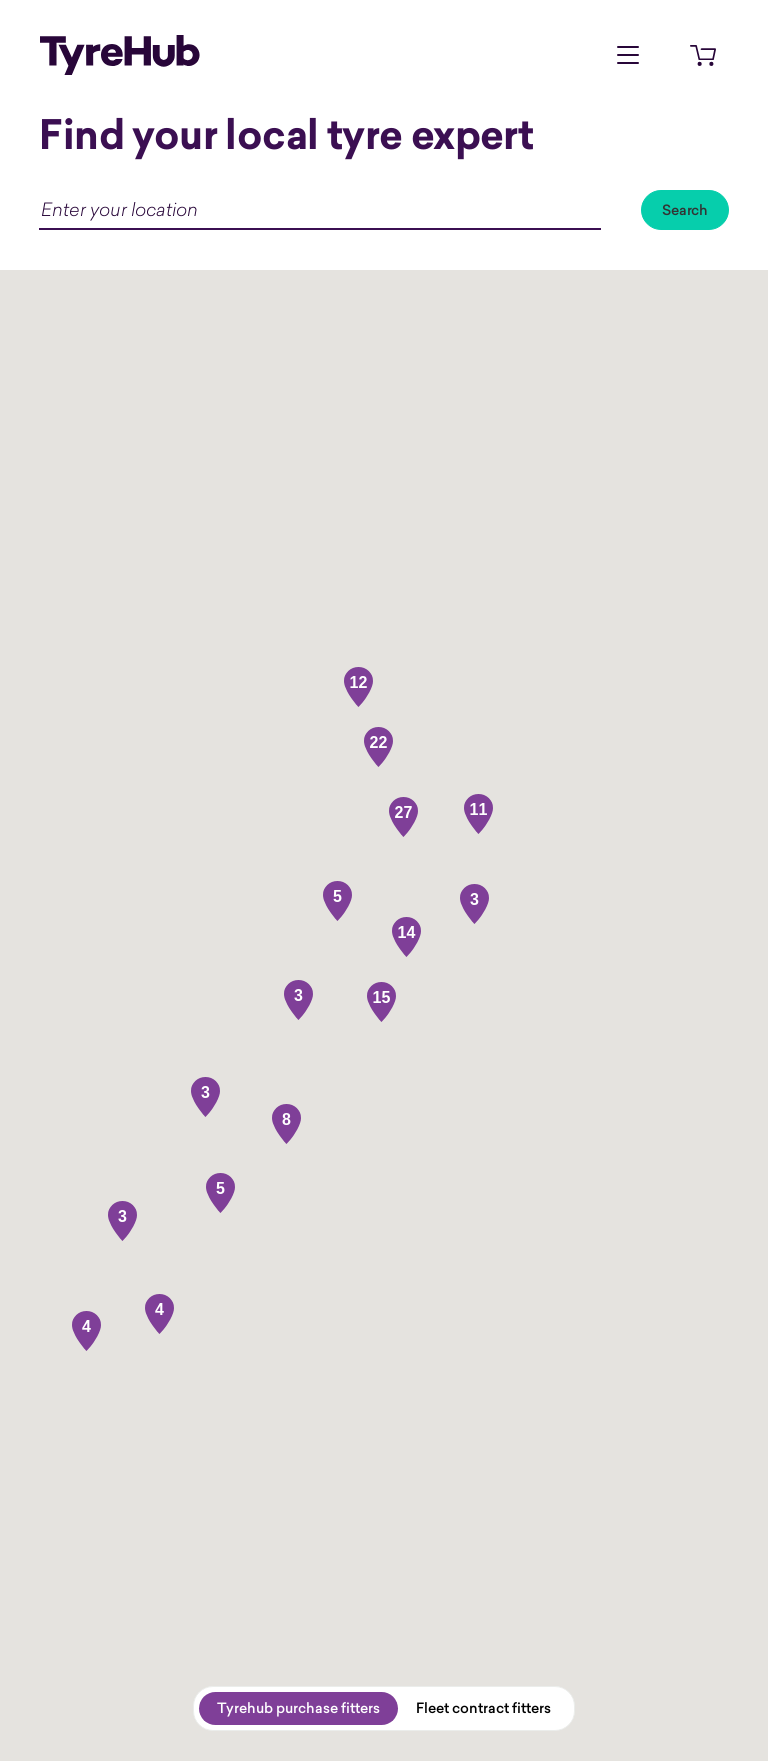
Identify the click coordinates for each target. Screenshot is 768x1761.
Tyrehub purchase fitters (298, 1708)
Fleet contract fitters (483, 1708)
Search (684, 210)
